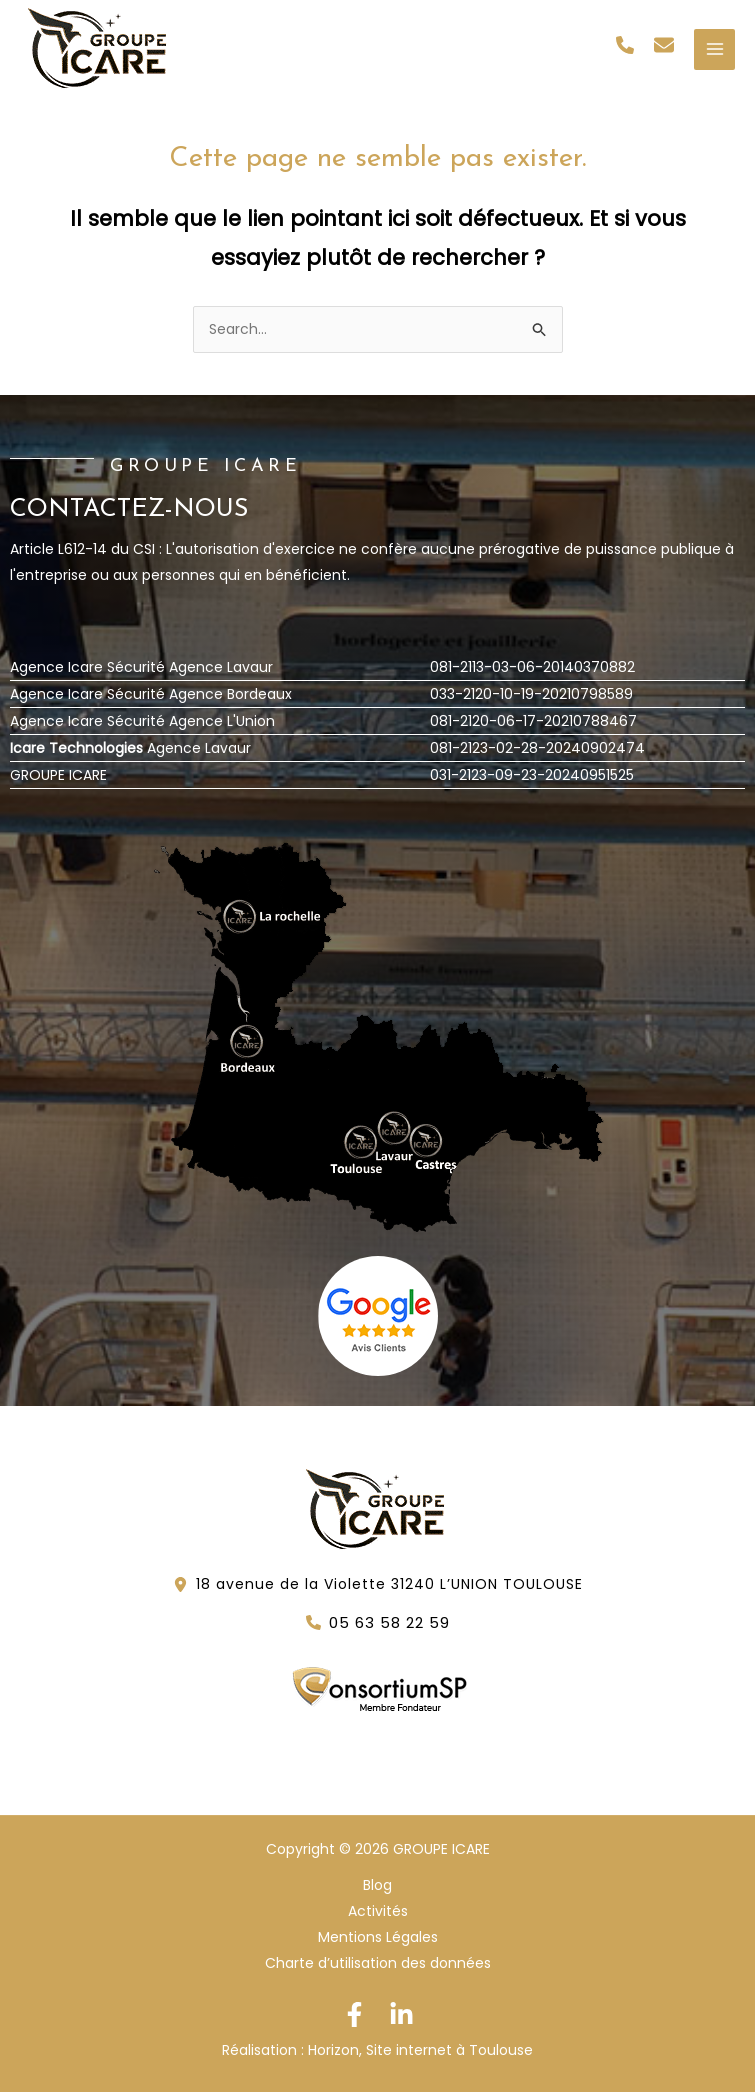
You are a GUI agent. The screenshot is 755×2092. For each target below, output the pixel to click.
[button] (625, 45)
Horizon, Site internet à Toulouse (420, 2050)
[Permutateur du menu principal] (714, 49)
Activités (378, 1911)
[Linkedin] (401, 2014)
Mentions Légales (378, 1937)
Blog (377, 1885)
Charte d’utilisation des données (378, 1963)
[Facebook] (354, 2014)
